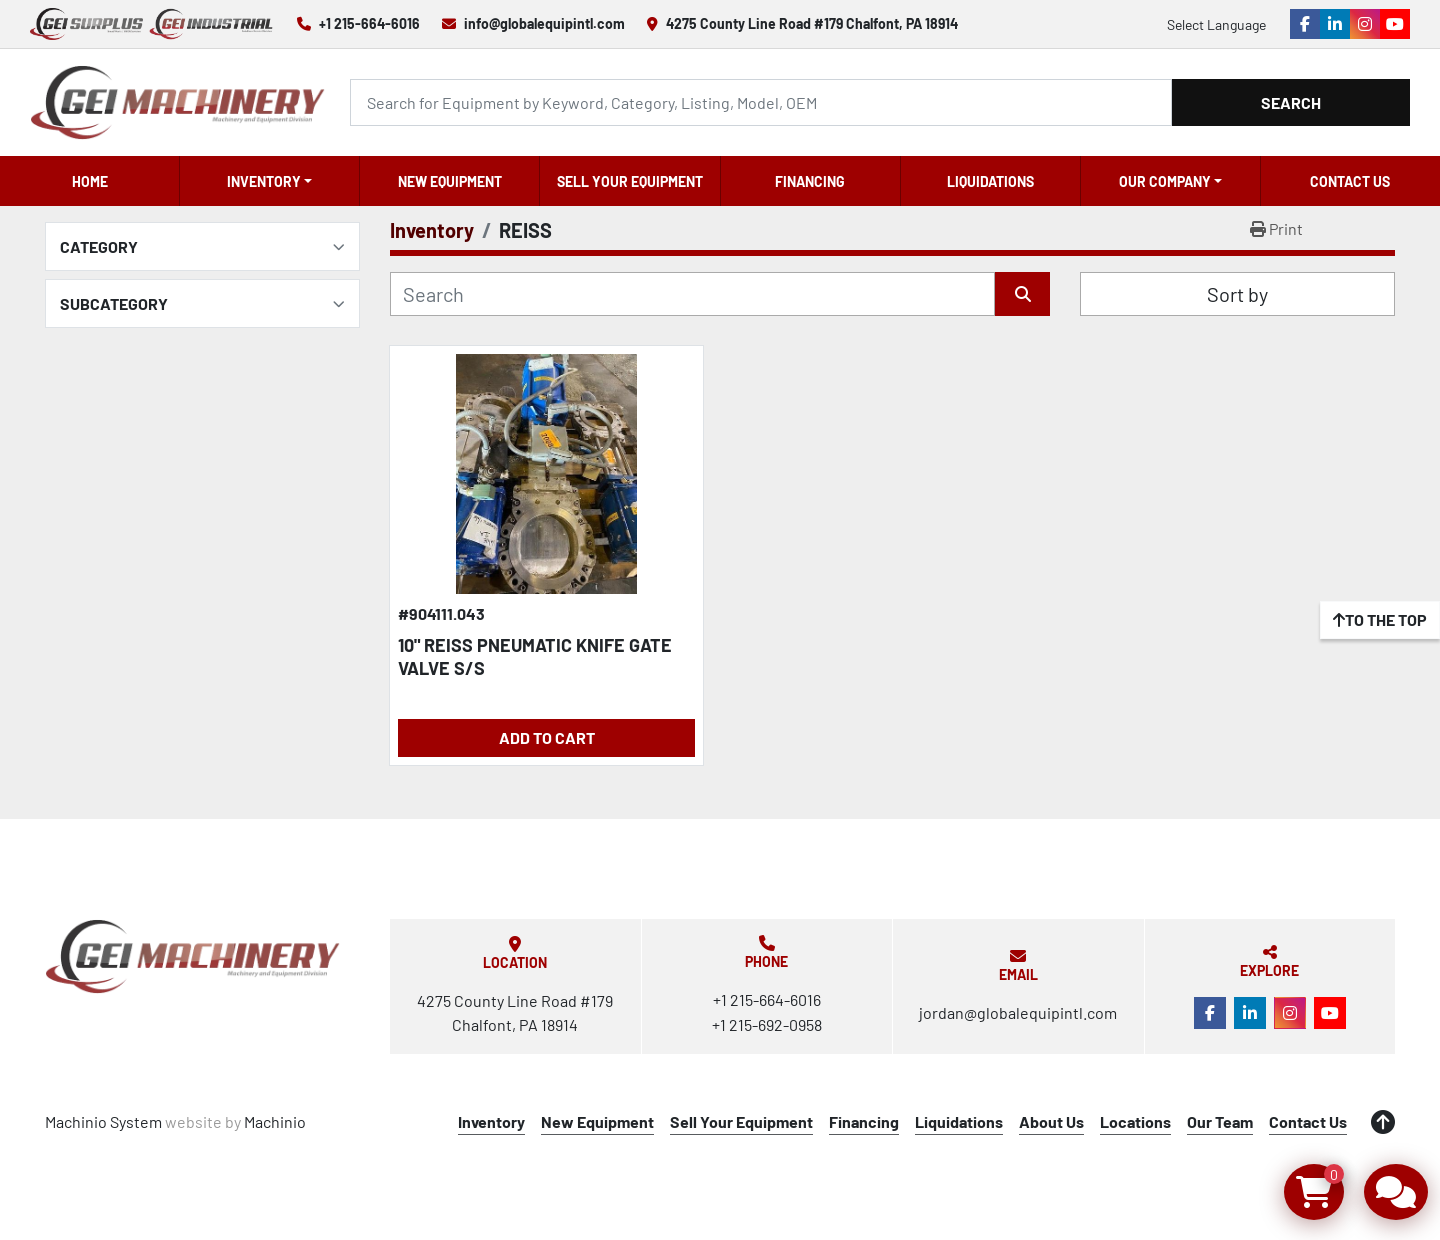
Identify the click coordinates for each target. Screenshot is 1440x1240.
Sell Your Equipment (630, 181)
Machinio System (103, 1121)
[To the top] (1380, 620)
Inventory (264, 181)
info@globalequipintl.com (544, 23)
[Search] (761, 102)
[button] (269, 181)
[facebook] (1305, 24)
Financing (810, 181)
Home (90, 181)
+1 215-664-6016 (369, 23)
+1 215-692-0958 (767, 1024)
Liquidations (990, 181)
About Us (1051, 1121)
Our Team (1220, 1121)
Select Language (1216, 24)
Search (1291, 102)
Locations (1135, 1121)
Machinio (275, 1121)
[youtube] (1395, 24)
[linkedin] (1335, 24)
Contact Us (1350, 181)
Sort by (1237, 294)
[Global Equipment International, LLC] (193, 956)
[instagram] (1365, 24)
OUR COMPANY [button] (1165, 181)
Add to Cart (547, 737)
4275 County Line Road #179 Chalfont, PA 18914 (812, 23)
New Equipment (450, 181)
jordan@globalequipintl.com (1018, 1012)
